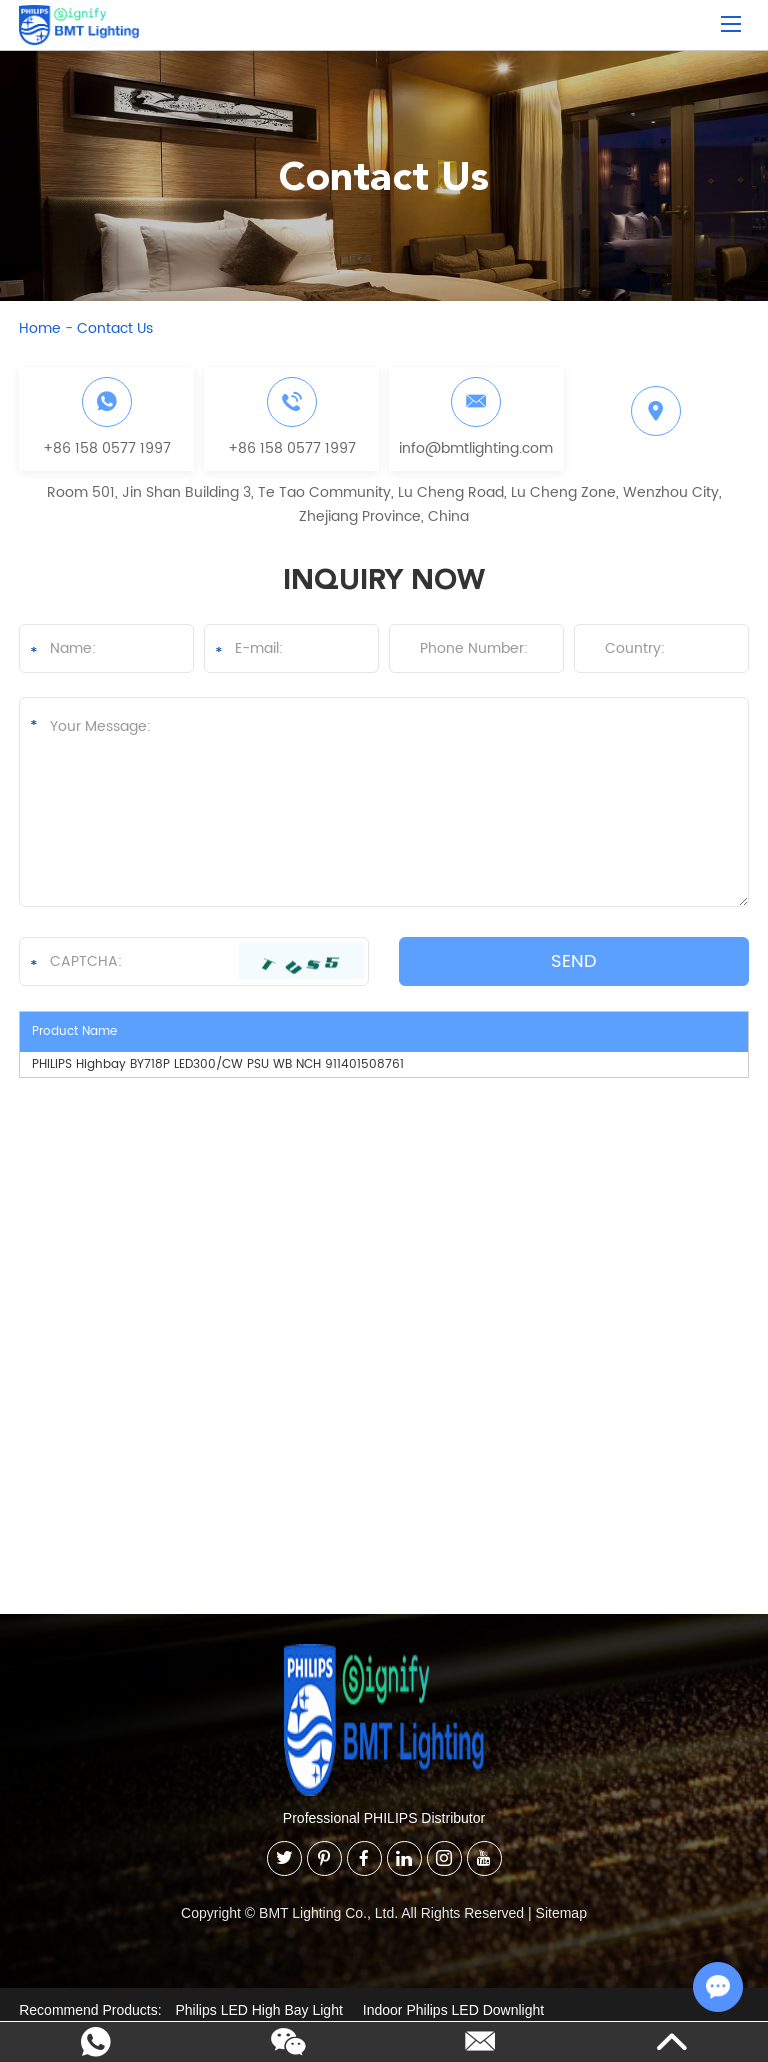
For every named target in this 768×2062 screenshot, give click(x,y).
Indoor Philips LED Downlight (453, 2010)
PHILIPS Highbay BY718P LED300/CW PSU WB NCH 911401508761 (218, 1064)
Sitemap (561, 1913)
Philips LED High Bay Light (259, 2010)
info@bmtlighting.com (476, 448)
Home (40, 328)
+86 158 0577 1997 (107, 448)
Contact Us (115, 328)
